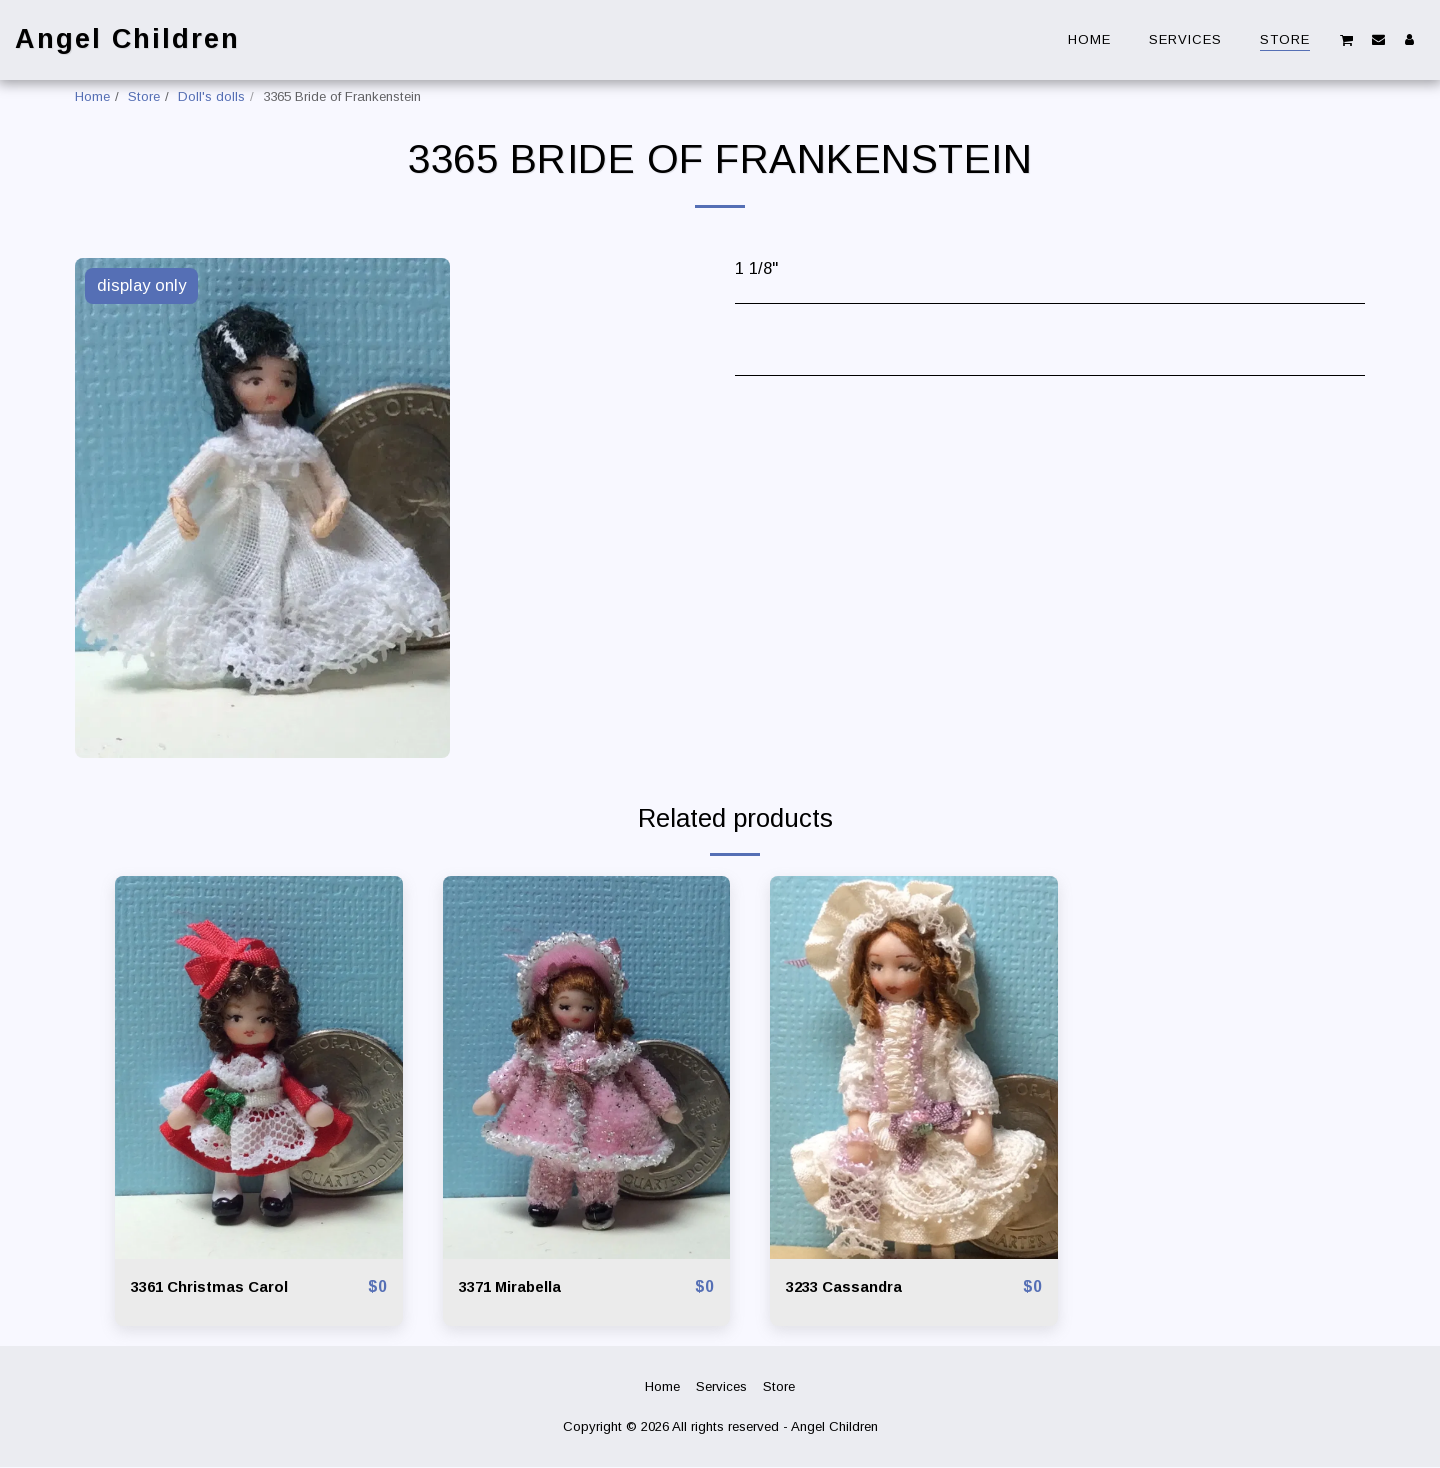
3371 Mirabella (516, 1287)
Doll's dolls (211, 96)
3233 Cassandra (850, 1287)
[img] (259, 1067)
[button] (1347, 39)
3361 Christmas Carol (218, 1287)
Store (144, 96)
